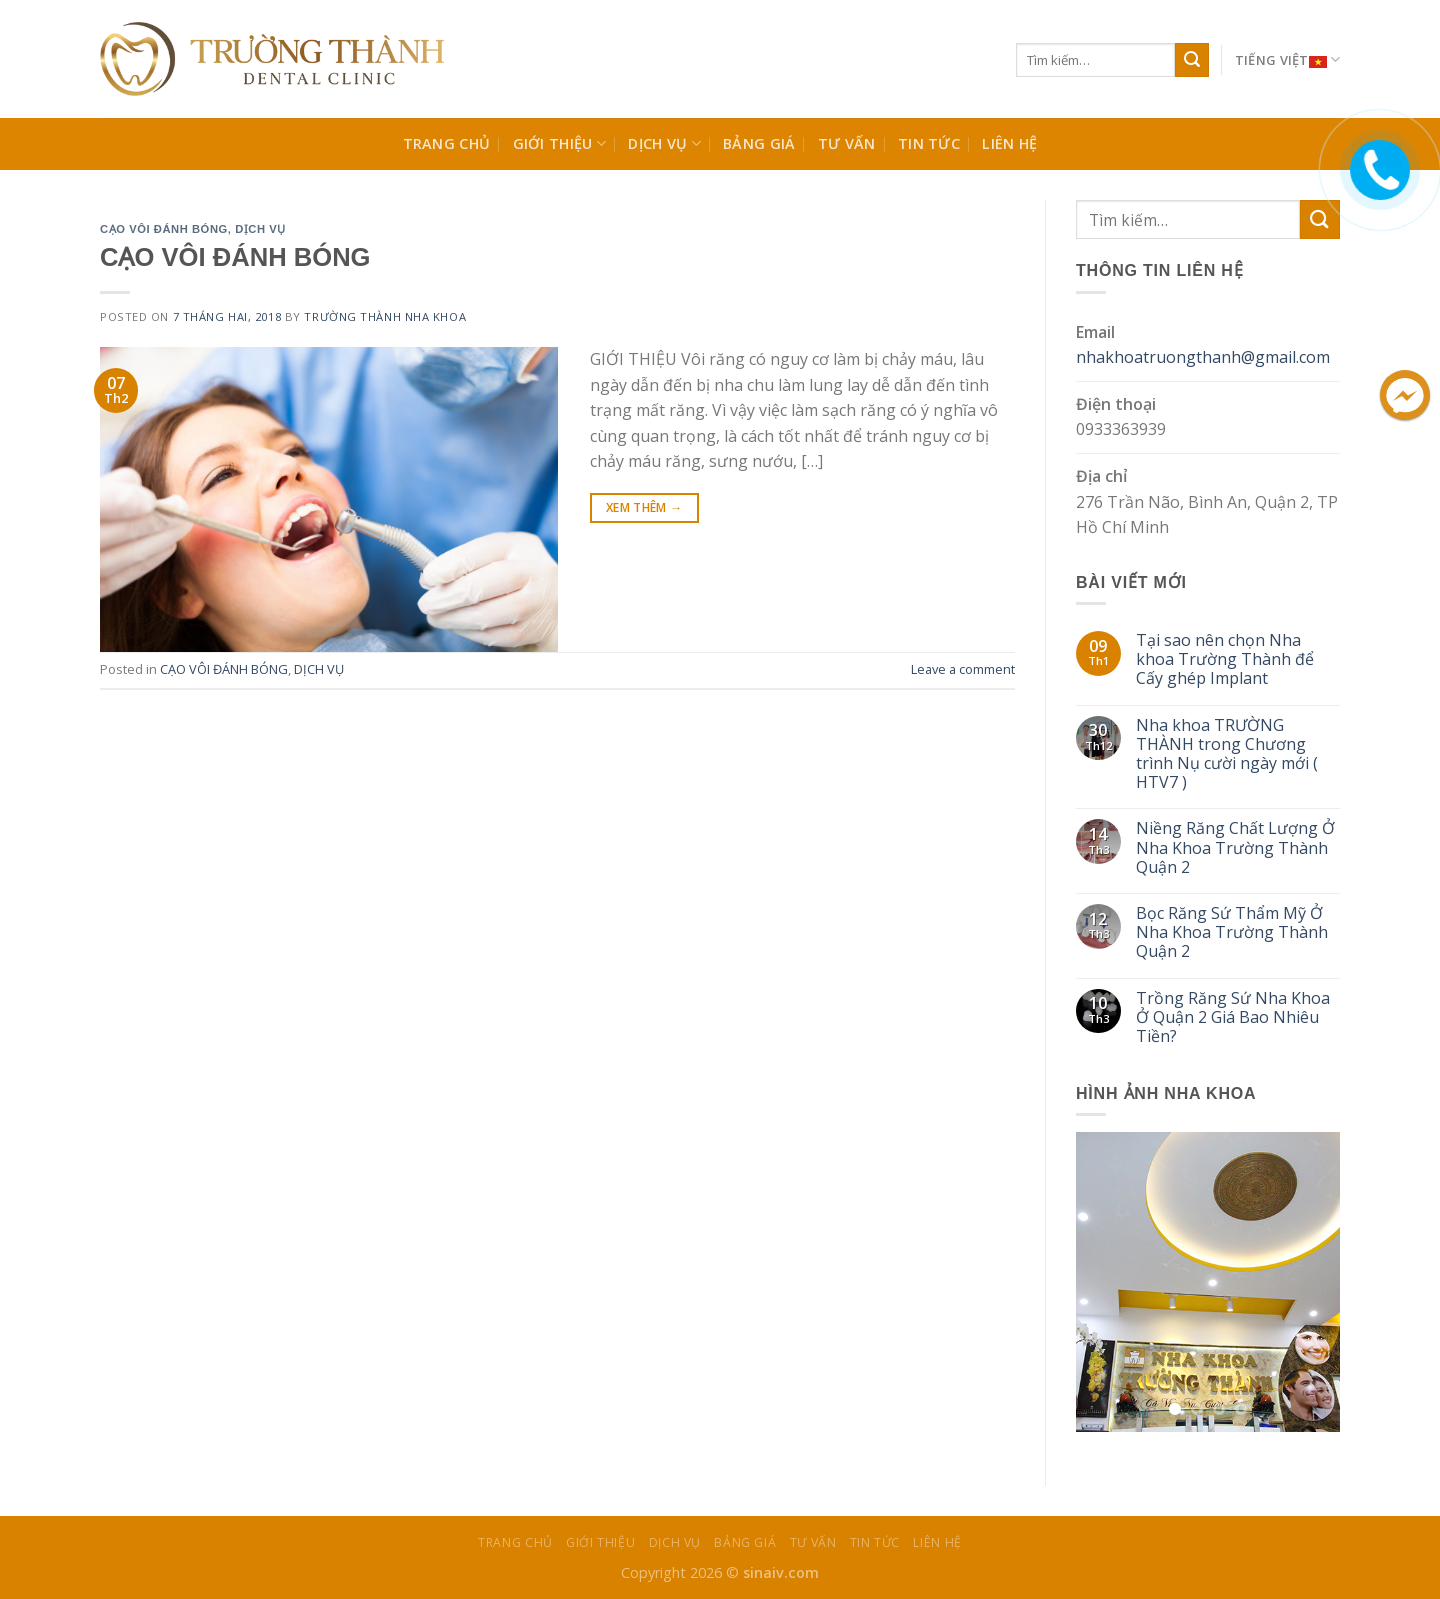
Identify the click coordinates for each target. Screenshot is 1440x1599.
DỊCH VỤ (260, 229)
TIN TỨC (929, 143)
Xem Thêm (644, 507)
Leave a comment (963, 669)
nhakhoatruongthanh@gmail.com (1203, 357)
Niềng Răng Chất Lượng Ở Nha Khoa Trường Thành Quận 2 (1235, 848)
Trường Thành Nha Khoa (385, 316)
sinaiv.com (781, 1572)
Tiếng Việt (1287, 60)
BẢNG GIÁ (759, 143)
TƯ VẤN (847, 143)
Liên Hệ (1009, 143)
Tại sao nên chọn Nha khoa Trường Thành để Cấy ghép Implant (1225, 660)
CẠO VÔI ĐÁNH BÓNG (164, 229)
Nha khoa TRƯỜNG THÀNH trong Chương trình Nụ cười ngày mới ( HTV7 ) (1227, 754)
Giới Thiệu (559, 144)
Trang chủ (447, 143)
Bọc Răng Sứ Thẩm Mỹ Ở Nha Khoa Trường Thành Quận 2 (1232, 933)
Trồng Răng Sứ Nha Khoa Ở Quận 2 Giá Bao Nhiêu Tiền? (1233, 1018)
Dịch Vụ (664, 144)
